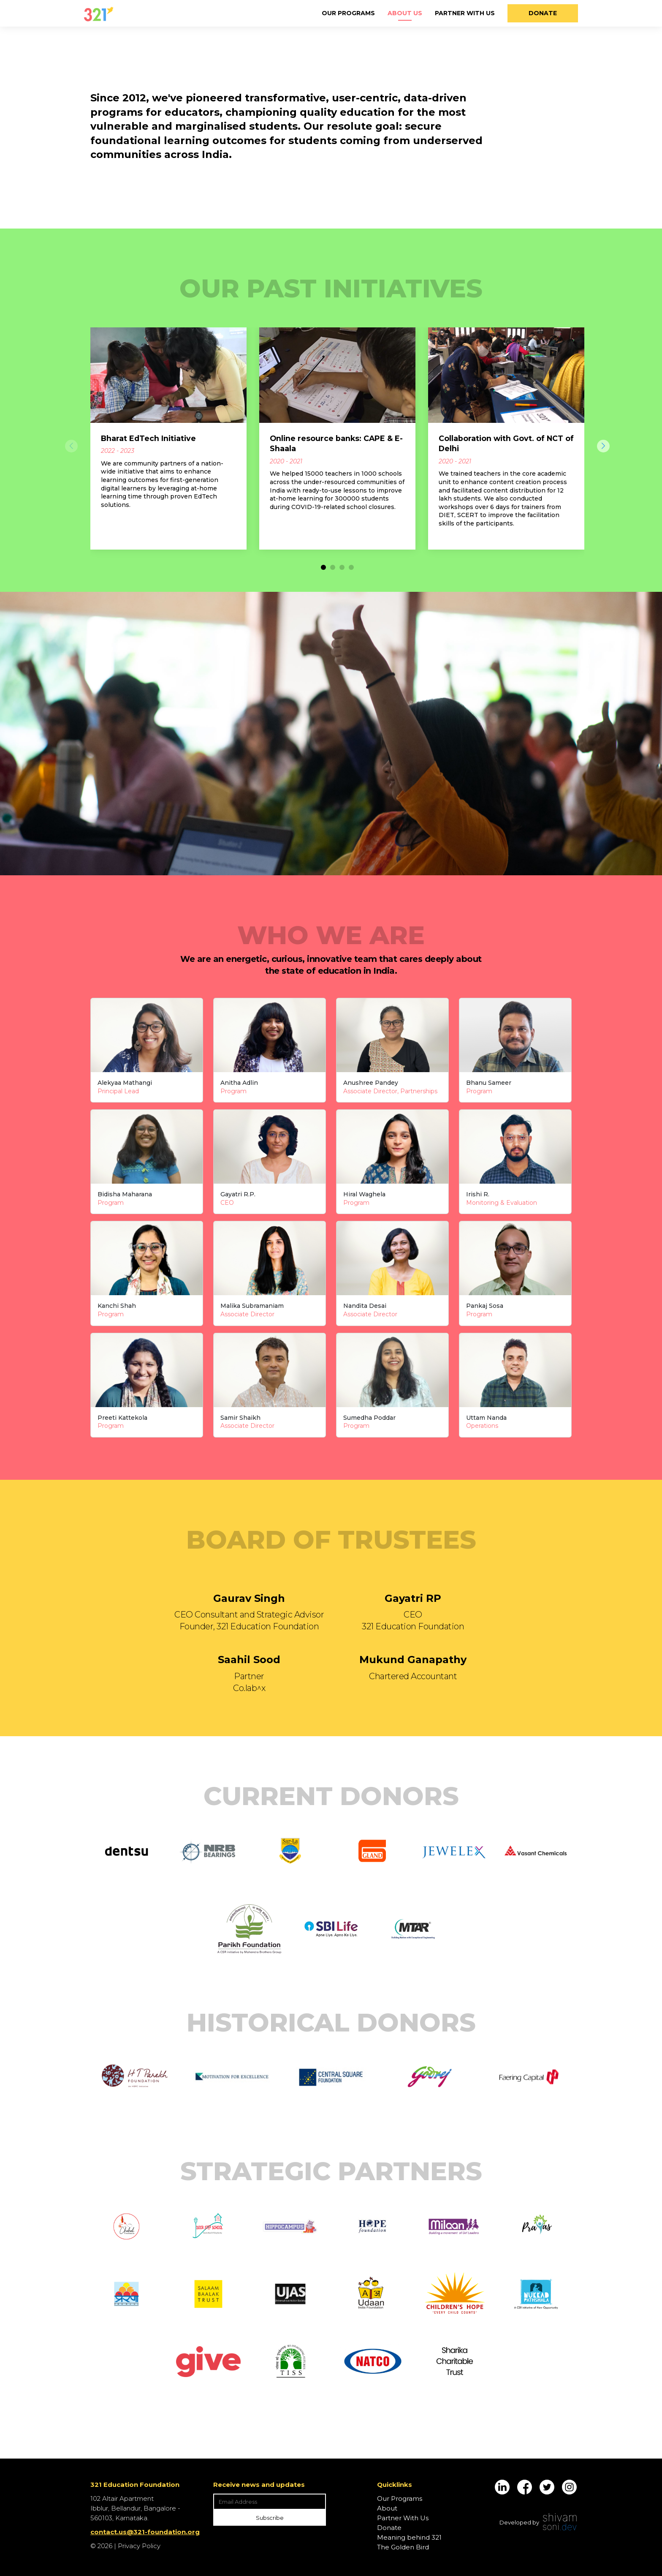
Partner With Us (465, 13)
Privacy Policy (139, 2546)
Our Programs (348, 13)
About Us (405, 13)
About (387, 2508)
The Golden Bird (403, 2547)
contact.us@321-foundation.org (145, 2532)
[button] (323, 567)
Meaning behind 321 (409, 2537)
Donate (543, 13)
